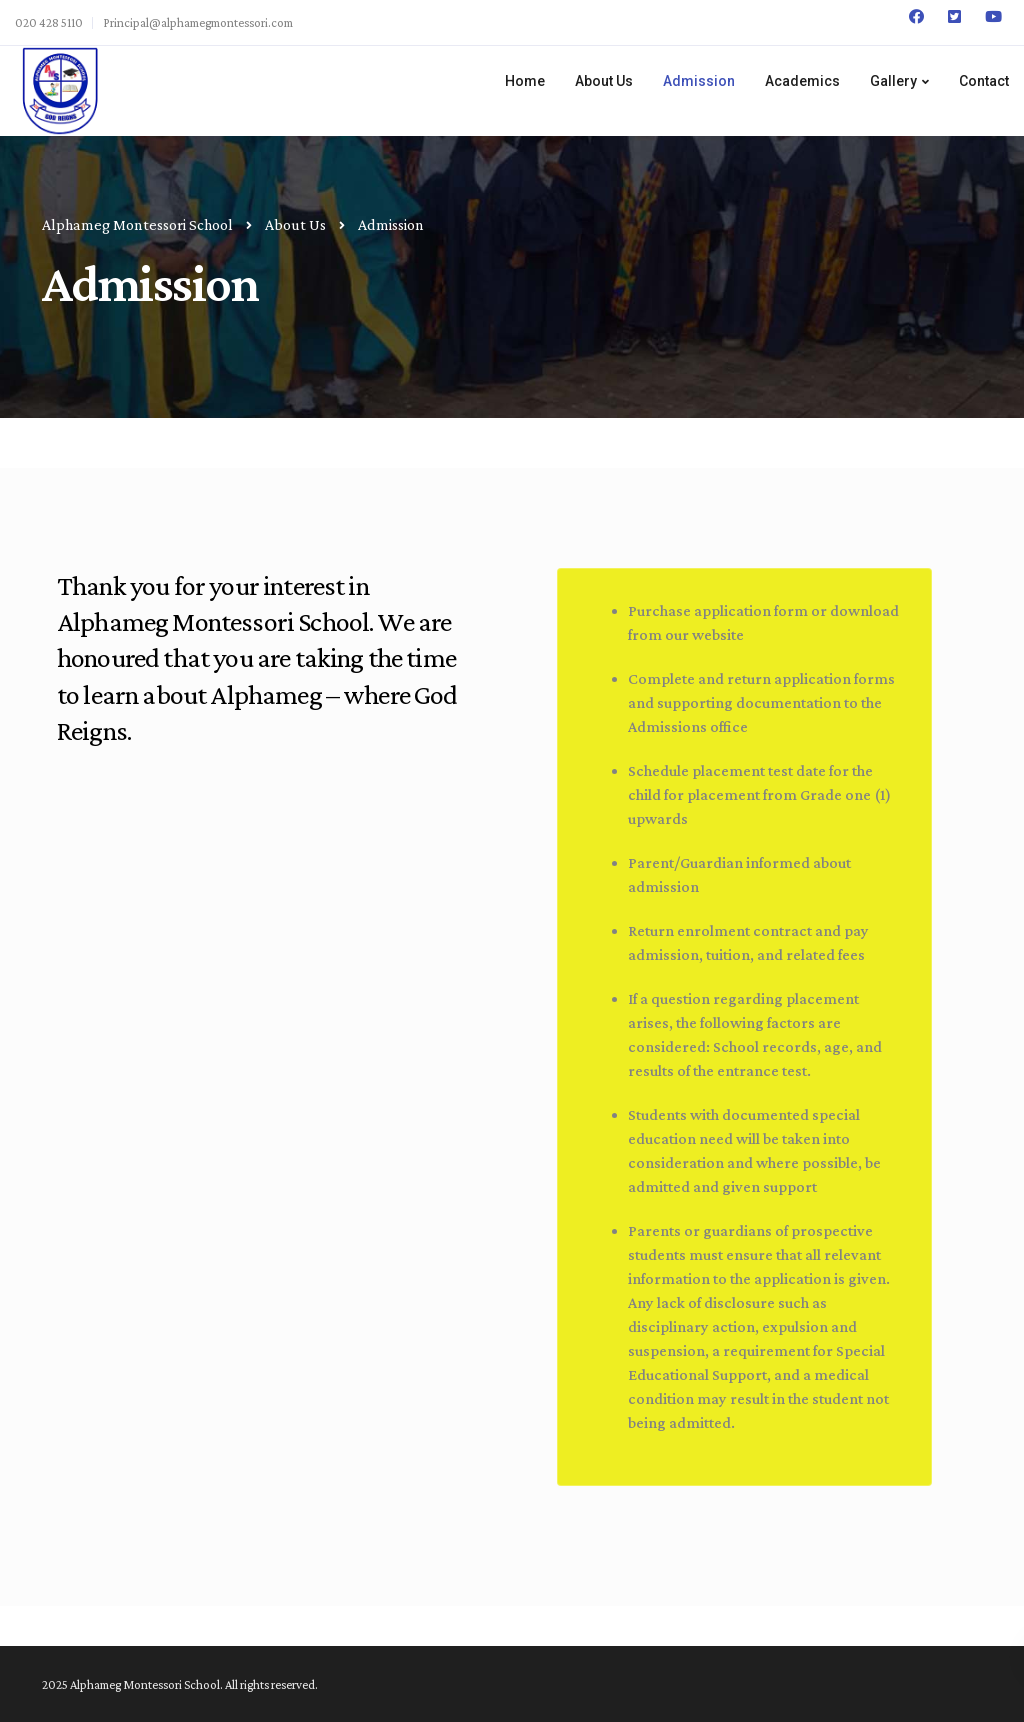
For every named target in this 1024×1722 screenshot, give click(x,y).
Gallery (893, 81)
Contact (984, 81)
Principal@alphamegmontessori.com (198, 22)
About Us (604, 81)
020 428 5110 (49, 22)
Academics (802, 81)
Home (525, 81)
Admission (699, 81)
